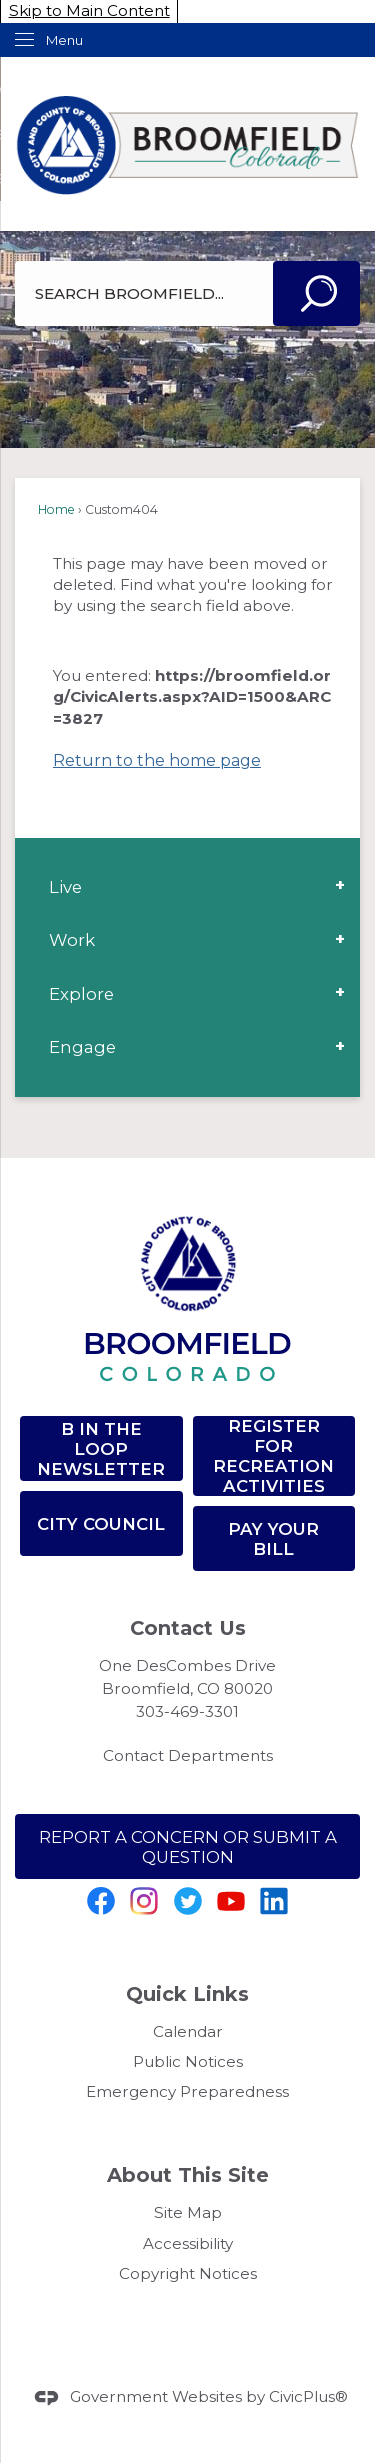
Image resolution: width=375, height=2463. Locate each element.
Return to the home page (157, 760)
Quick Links (187, 1994)
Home (56, 509)
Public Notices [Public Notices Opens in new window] (188, 2061)
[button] (316, 293)
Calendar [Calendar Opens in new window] (188, 2031)
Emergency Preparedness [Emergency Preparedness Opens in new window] (187, 2091)
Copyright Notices (188, 2273)
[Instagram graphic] (144, 1901)
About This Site (188, 2175)
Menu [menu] (64, 40)
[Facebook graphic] (101, 1901)
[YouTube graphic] (231, 1901)
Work (72, 940)
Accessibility (188, 2243)
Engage (82, 1047)
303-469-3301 (187, 1711)
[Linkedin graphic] (274, 1901)
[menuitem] (187, 887)
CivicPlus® (308, 2396)
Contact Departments (188, 1755)
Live (65, 887)
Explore (81, 994)
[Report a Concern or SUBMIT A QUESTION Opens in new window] (187, 1846)
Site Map (188, 2212)
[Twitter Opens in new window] (188, 1901)
